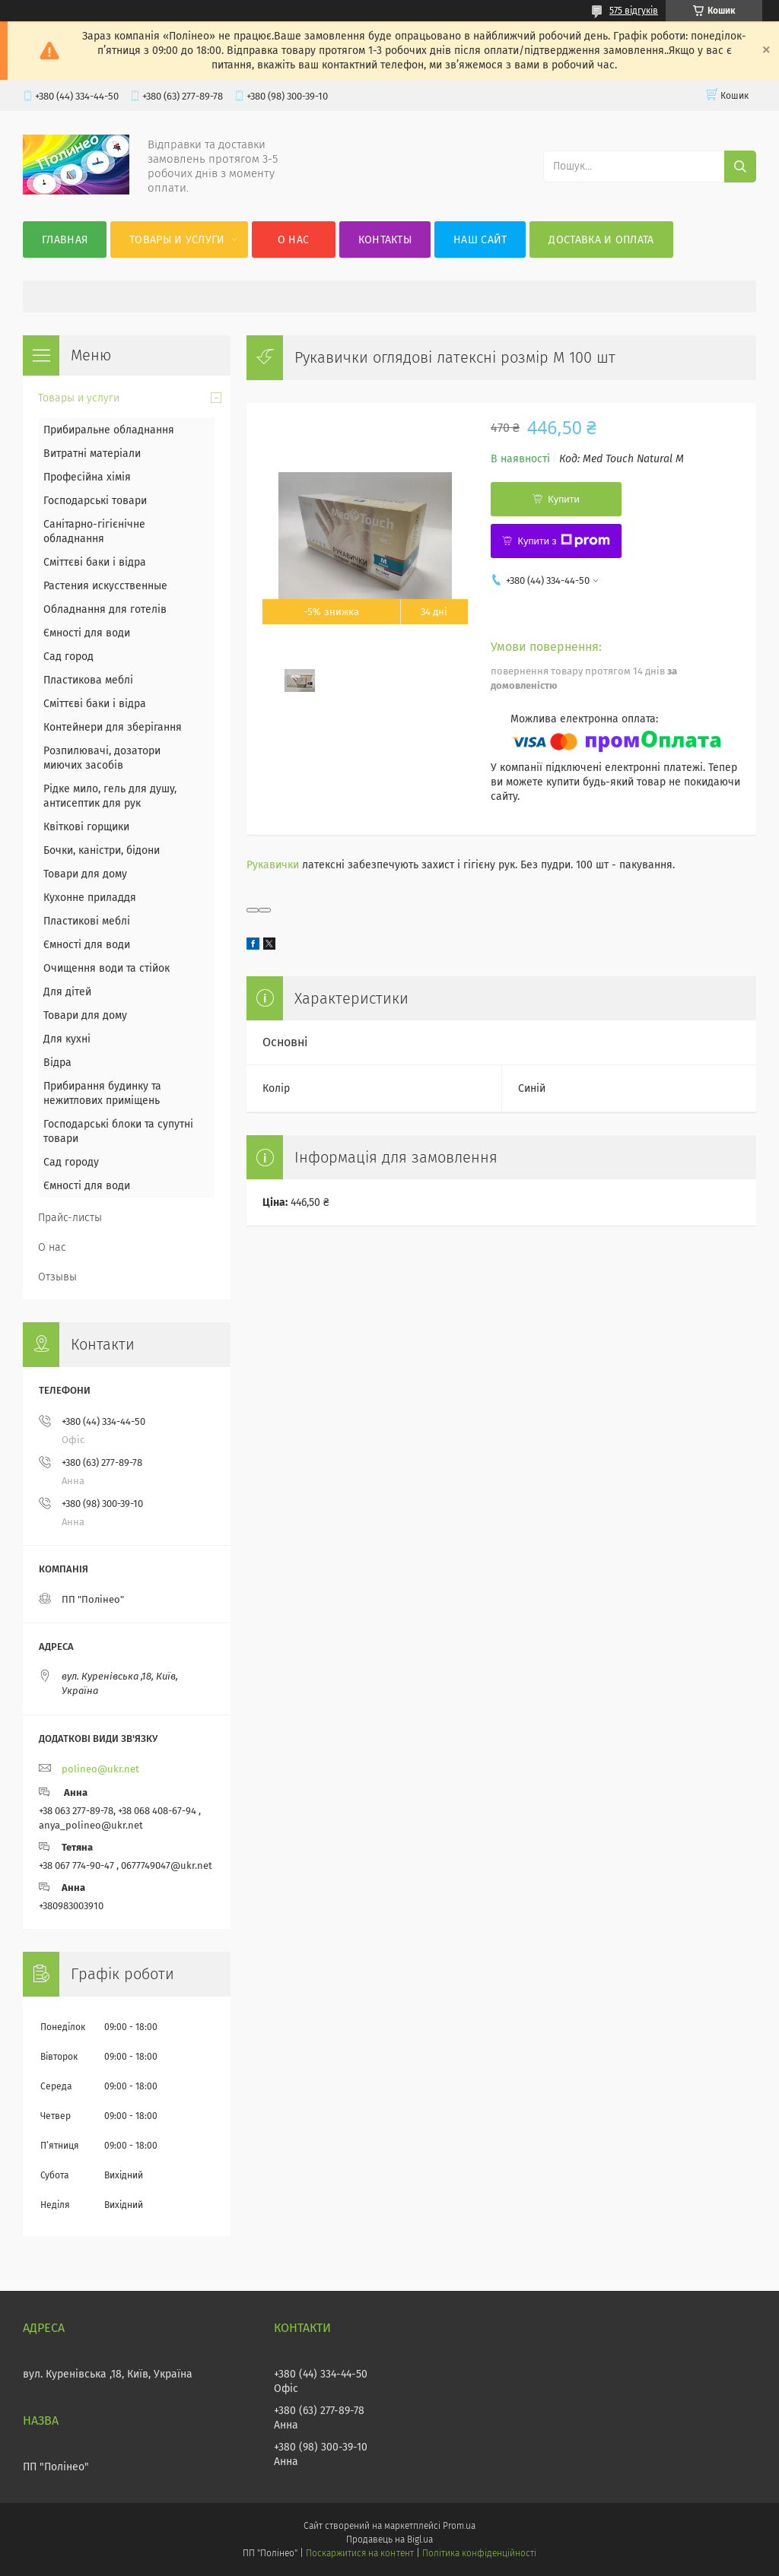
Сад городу (71, 1162)
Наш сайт (480, 239)
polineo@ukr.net (100, 1769)
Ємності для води (86, 633)
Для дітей (67, 991)
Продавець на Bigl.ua (389, 2539)
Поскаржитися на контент (359, 2553)
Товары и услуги (177, 239)
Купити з (563, 540)
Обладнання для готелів (105, 609)
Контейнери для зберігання (112, 727)
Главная (64, 239)
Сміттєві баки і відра (94, 562)
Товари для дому (85, 874)
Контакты (385, 239)
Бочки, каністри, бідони (101, 850)
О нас (294, 239)
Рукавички (272, 864)
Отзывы (57, 1277)
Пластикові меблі (86, 921)
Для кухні (67, 1039)
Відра (57, 1062)
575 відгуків (633, 10)
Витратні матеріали (92, 453)
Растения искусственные (105, 585)
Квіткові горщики (86, 826)
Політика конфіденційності (479, 2553)
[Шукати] (740, 166)
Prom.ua (459, 2525)
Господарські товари (95, 500)
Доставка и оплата (600, 239)
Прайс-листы (70, 1217)
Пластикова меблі (88, 680)
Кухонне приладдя (89, 897)
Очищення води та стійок (106, 968)
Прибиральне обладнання (108, 430)
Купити (564, 499)
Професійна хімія (87, 477)
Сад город (68, 656)
